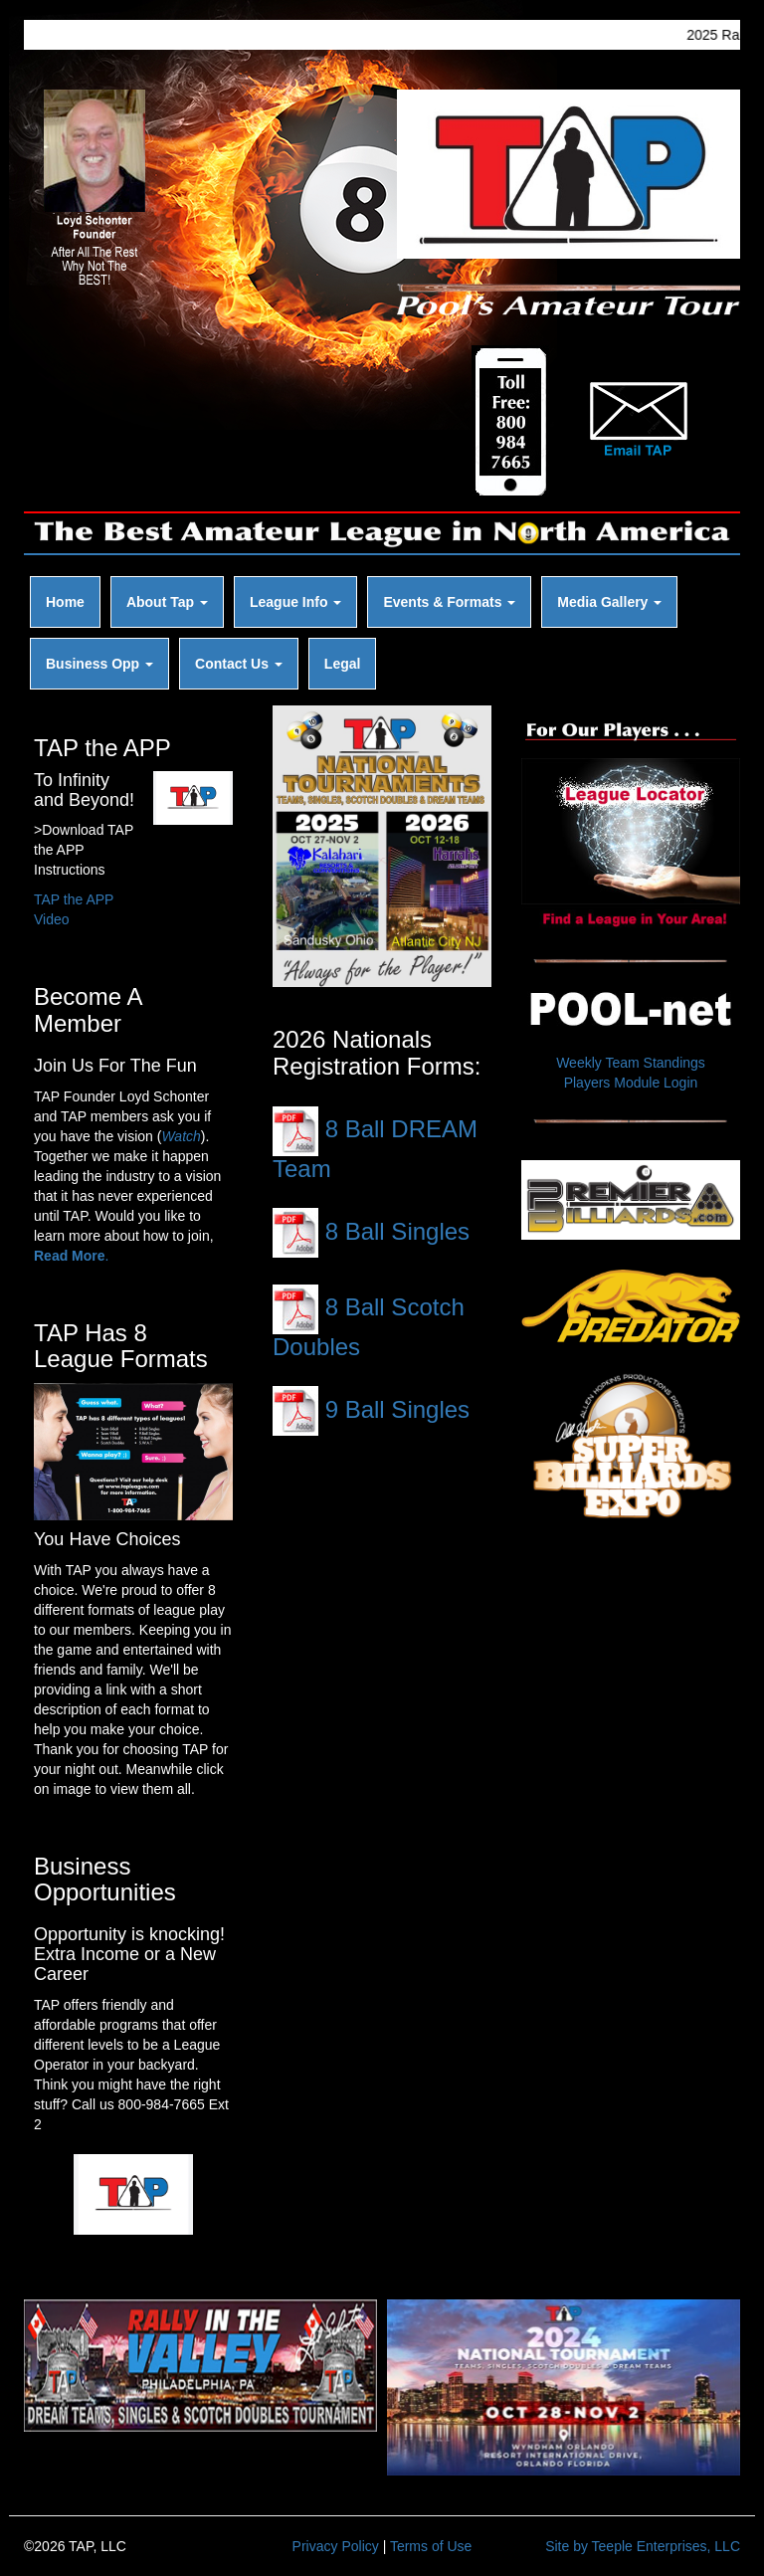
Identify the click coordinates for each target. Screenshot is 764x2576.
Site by (566, 2546)
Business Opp (99, 664)
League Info (295, 602)
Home (65, 602)
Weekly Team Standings (630, 1063)
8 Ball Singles (371, 1231)
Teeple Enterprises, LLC (666, 2546)
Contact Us (239, 664)
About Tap (167, 602)
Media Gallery (609, 602)
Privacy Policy (335, 2546)
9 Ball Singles (371, 1409)
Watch (180, 1136)
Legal (342, 664)
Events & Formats (449, 602)
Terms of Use (431, 2546)
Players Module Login (631, 1082)
